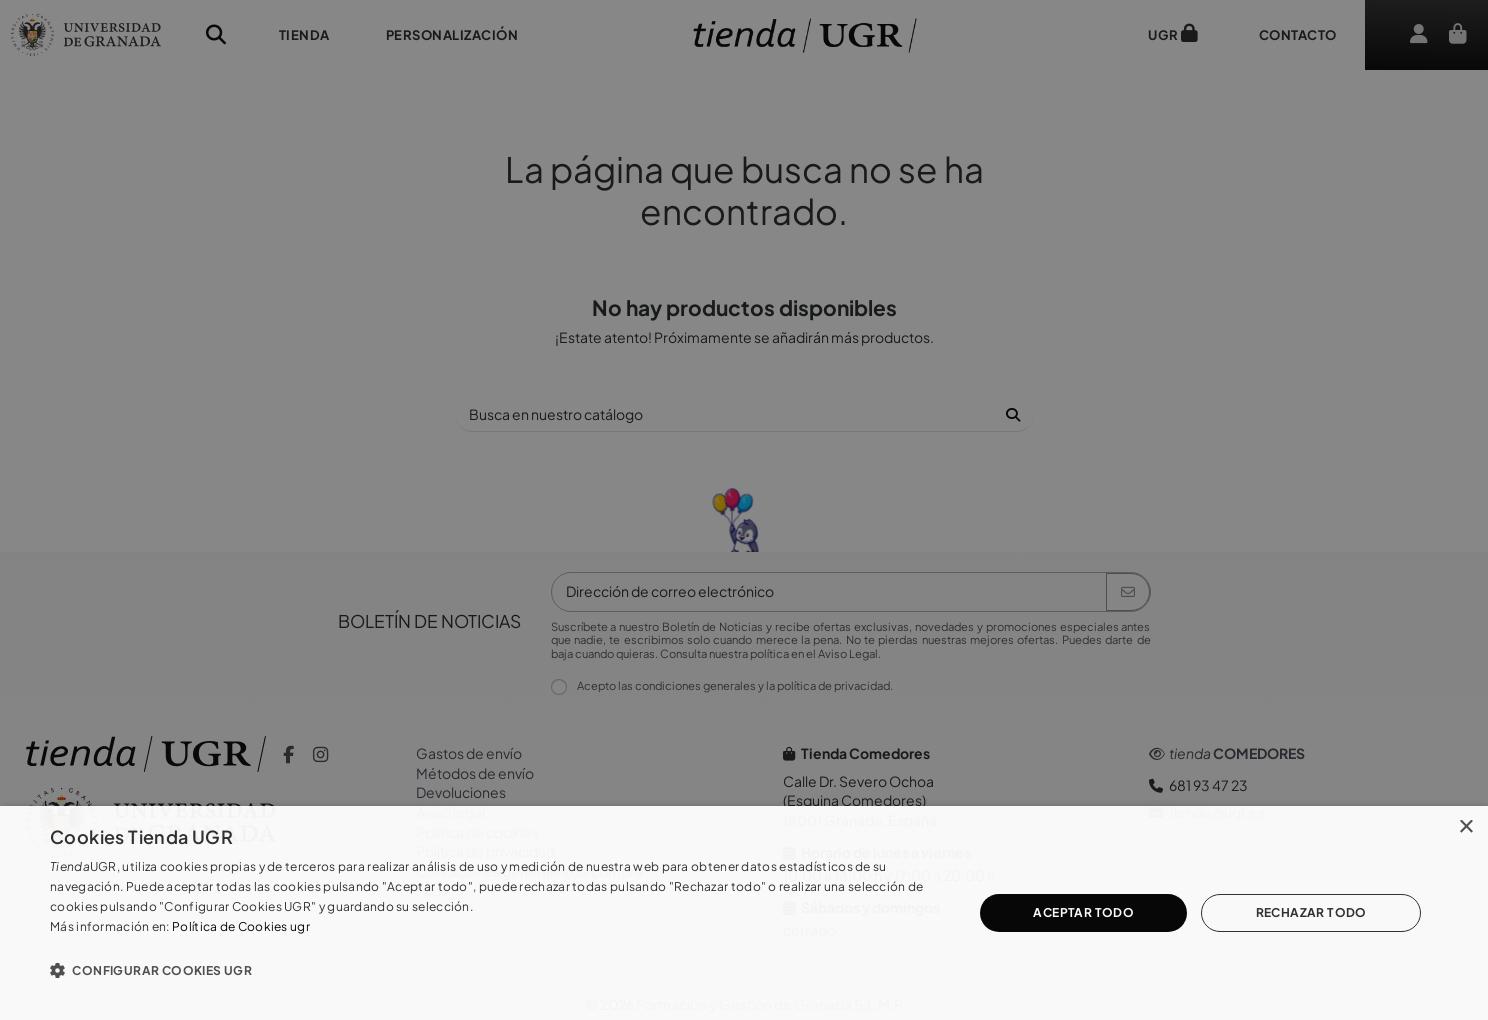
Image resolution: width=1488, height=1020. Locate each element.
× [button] (1465, 827)
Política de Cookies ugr (241, 926)
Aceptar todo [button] (1083, 912)
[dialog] (744, 913)
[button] (498, 970)
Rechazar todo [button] (1311, 912)
